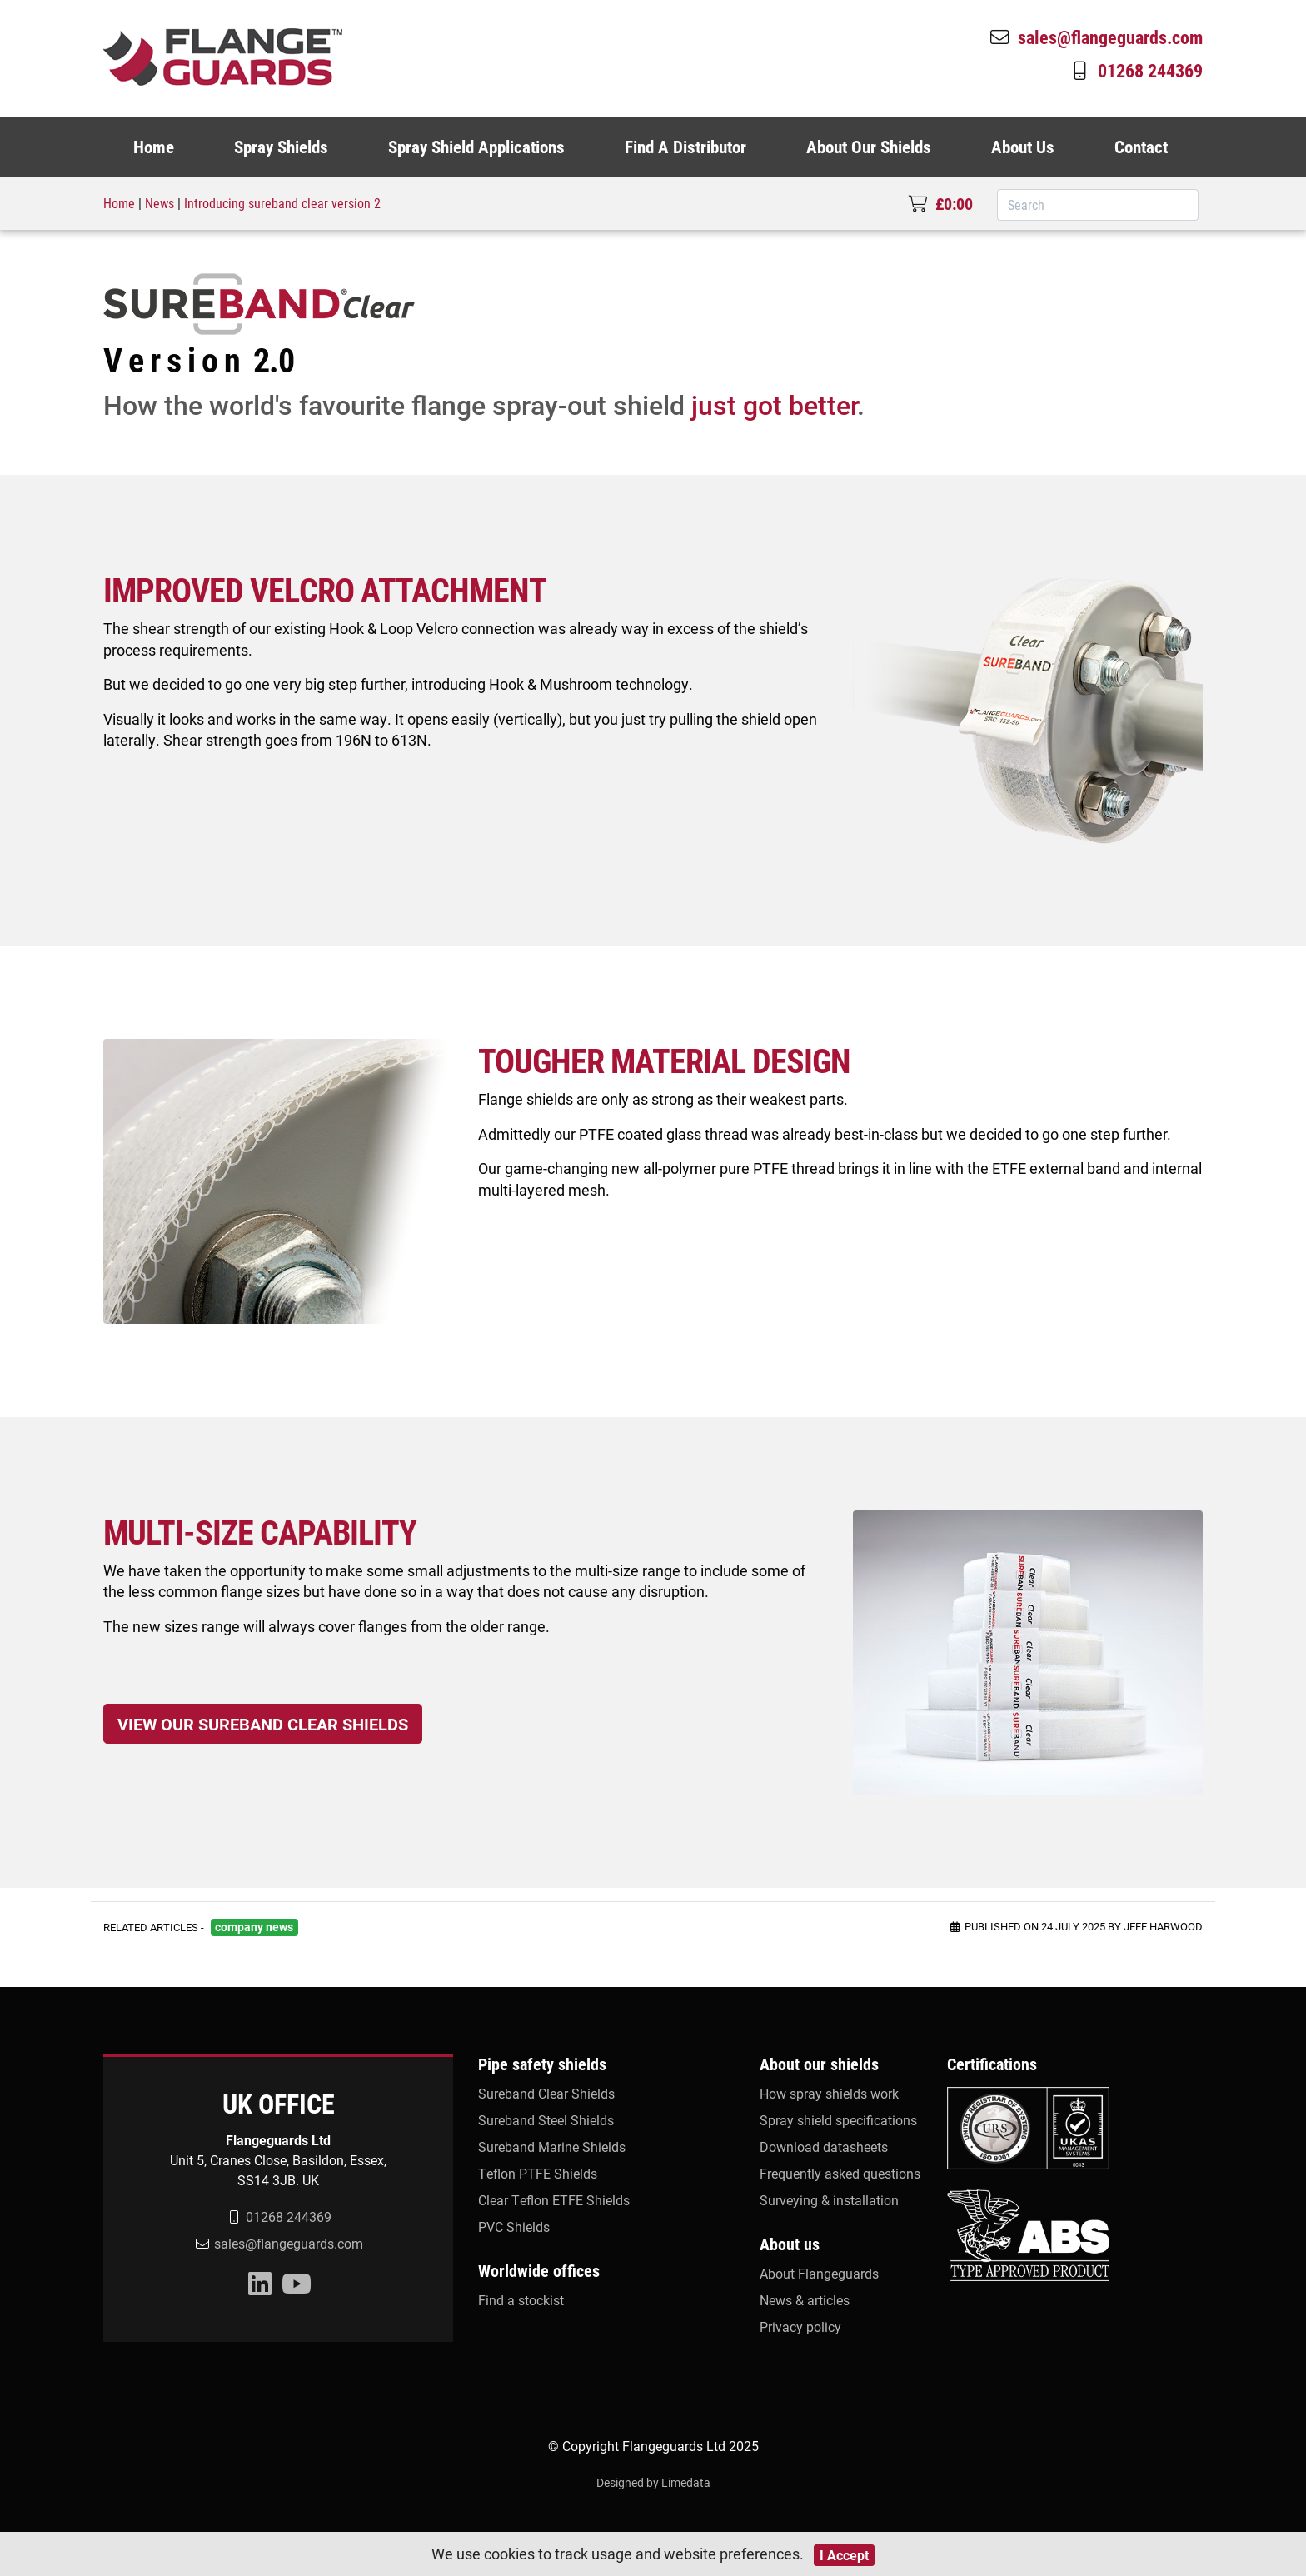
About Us (1022, 146)
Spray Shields (281, 146)
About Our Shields (868, 146)
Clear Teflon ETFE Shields (554, 2200)
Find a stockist (521, 2300)
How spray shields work (829, 2093)
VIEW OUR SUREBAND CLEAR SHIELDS (262, 1724)
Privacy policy (800, 2326)
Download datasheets (824, 2146)
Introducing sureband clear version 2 (282, 203)
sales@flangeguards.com (1095, 36)
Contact (1141, 146)
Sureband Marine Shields (552, 2146)
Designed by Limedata (653, 2482)
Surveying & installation (829, 2200)
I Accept (844, 2555)
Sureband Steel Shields (546, 2120)
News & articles (805, 2300)
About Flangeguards (819, 2273)
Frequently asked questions (840, 2173)
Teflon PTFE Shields (537, 2173)
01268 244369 (1135, 69)
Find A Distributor (685, 146)
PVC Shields (514, 2226)
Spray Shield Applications (476, 146)
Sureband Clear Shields (546, 2093)
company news (254, 1927)
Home (153, 146)
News (159, 203)
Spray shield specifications (838, 2120)
